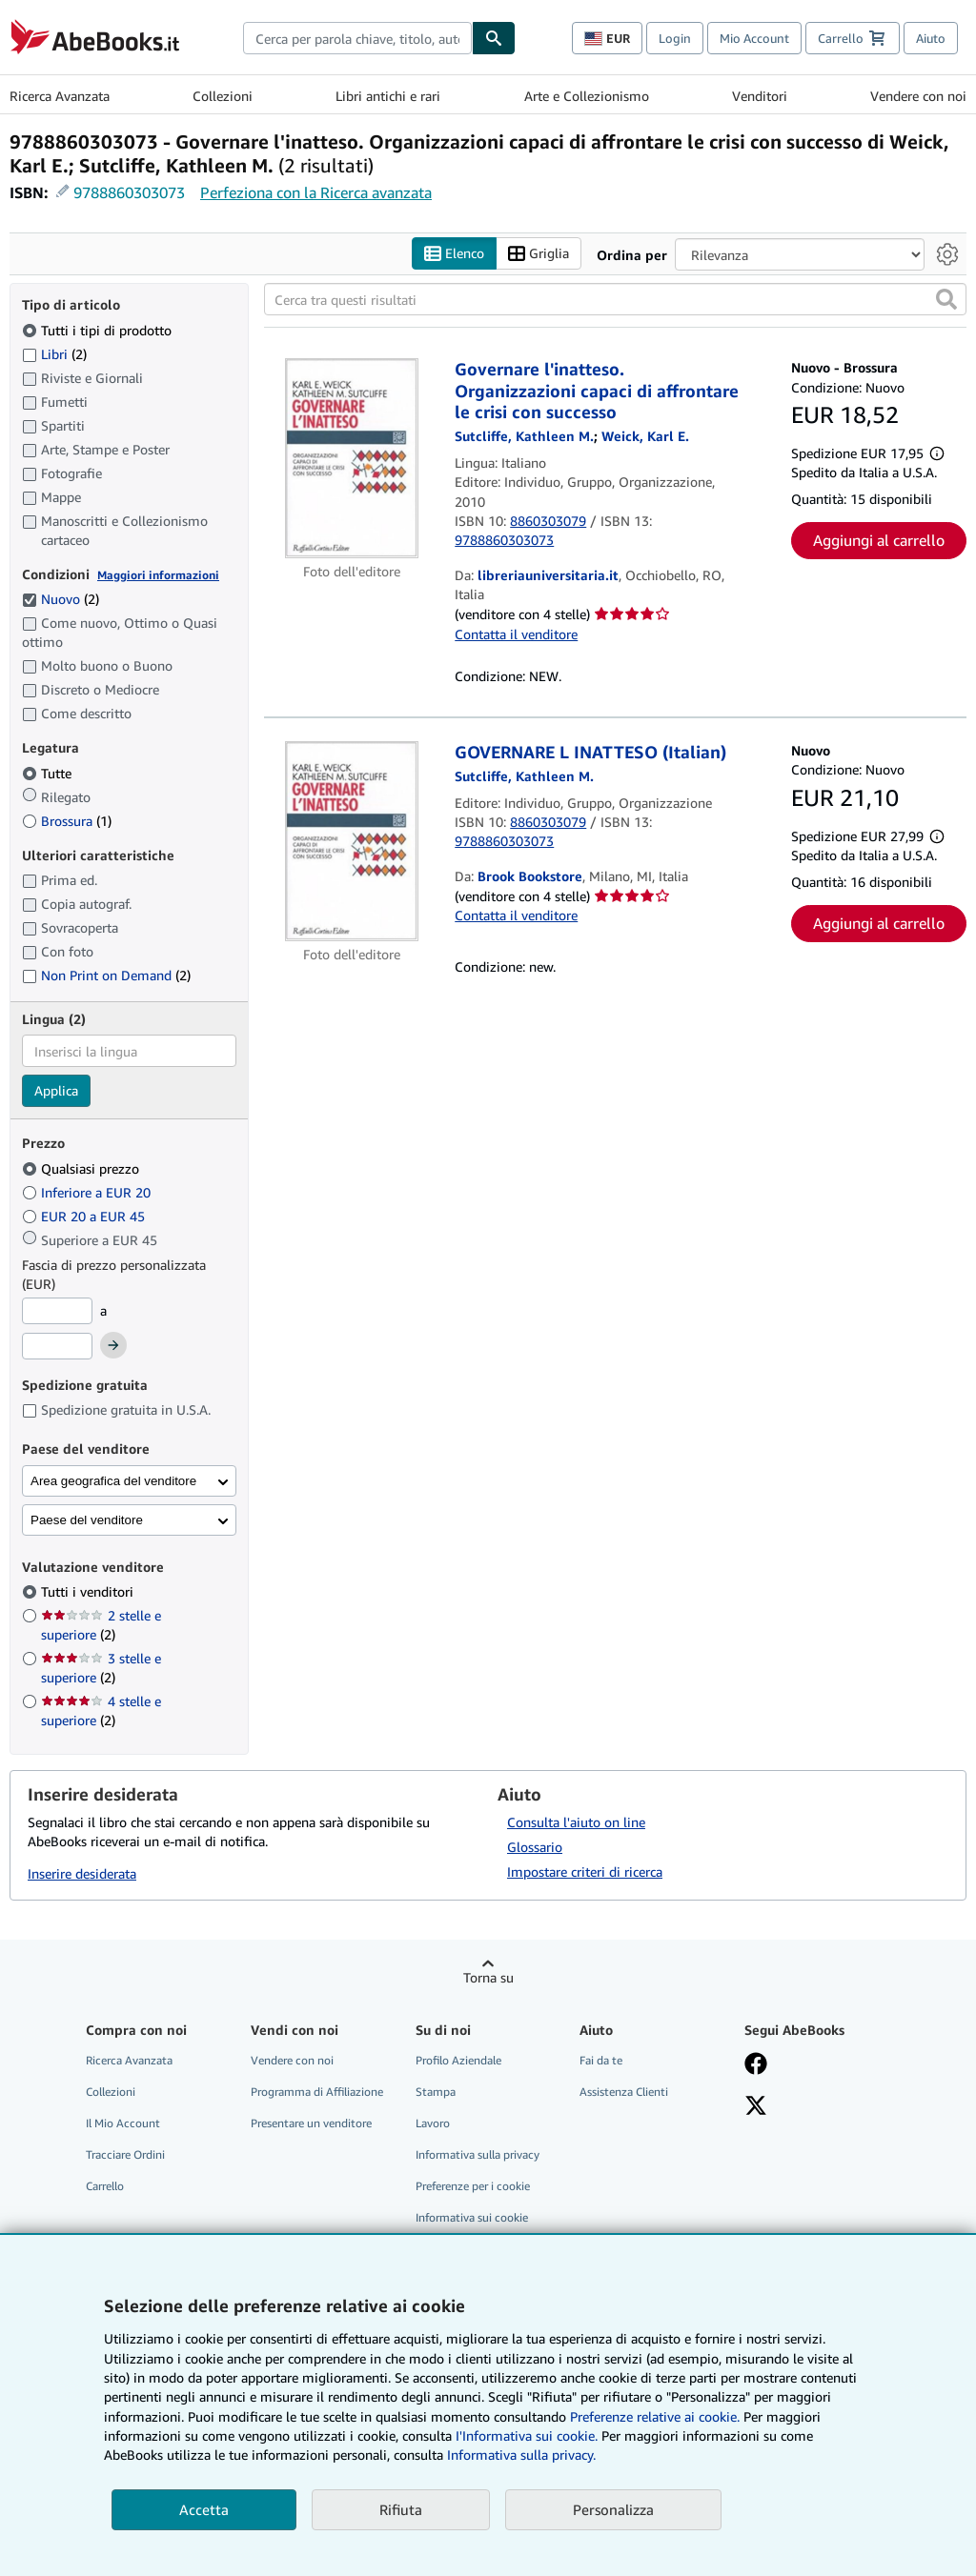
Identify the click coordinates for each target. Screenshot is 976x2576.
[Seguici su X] (755, 2107)
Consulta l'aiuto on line (576, 1822)
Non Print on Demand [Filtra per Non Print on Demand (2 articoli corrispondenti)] (106, 975)
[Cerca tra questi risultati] (615, 299)
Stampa (436, 2091)
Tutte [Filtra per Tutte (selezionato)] (48, 773)
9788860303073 (129, 192)
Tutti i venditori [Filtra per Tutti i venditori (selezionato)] (89, 1591)
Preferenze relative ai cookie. (655, 2416)
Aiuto (931, 38)
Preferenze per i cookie (473, 2186)
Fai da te (601, 2060)
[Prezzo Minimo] (57, 1311)
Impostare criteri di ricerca (584, 1871)
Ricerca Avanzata (60, 96)
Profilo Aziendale (458, 2060)
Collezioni (223, 96)
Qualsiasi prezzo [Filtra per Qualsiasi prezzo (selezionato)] (82, 1168)
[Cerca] (494, 38)
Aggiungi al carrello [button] (879, 540)
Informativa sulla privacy (477, 2154)
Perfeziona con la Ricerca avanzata (316, 192)
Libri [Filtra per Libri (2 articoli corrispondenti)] (54, 353)
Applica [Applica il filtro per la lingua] (56, 1090)
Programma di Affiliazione (317, 2091)
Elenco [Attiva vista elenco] (454, 254)
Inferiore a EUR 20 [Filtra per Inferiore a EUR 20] (88, 1192)
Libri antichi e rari (388, 96)
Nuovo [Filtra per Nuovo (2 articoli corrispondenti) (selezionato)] (60, 599)
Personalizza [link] (613, 2509)
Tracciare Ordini (125, 2154)
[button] (946, 299)
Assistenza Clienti (624, 2091)
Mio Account (754, 38)
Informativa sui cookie (472, 2217)
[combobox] (357, 38)
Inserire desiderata (82, 1873)
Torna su (488, 1977)
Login (675, 38)
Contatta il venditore (516, 634)
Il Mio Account (123, 2123)
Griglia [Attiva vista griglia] (538, 254)
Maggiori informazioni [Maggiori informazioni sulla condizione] (158, 575)
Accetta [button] (204, 2509)
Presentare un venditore (311, 2123)
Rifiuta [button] (400, 2509)
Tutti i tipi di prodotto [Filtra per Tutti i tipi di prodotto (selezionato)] (98, 330)
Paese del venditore (86, 1520)
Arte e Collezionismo (586, 96)
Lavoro (433, 2123)
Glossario (534, 1847)
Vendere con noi (918, 96)
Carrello (105, 2186)
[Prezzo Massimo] (57, 1346)
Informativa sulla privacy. (521, 2454)
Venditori (759, 96)
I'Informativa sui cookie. (527, 2435)
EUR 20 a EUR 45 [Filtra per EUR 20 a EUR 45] (85, 1216)
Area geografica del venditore (113, 1481)
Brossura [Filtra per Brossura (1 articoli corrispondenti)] (67, 821)
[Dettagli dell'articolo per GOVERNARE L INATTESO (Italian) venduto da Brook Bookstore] (351, 841)
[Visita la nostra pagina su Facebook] (755, 2065)
